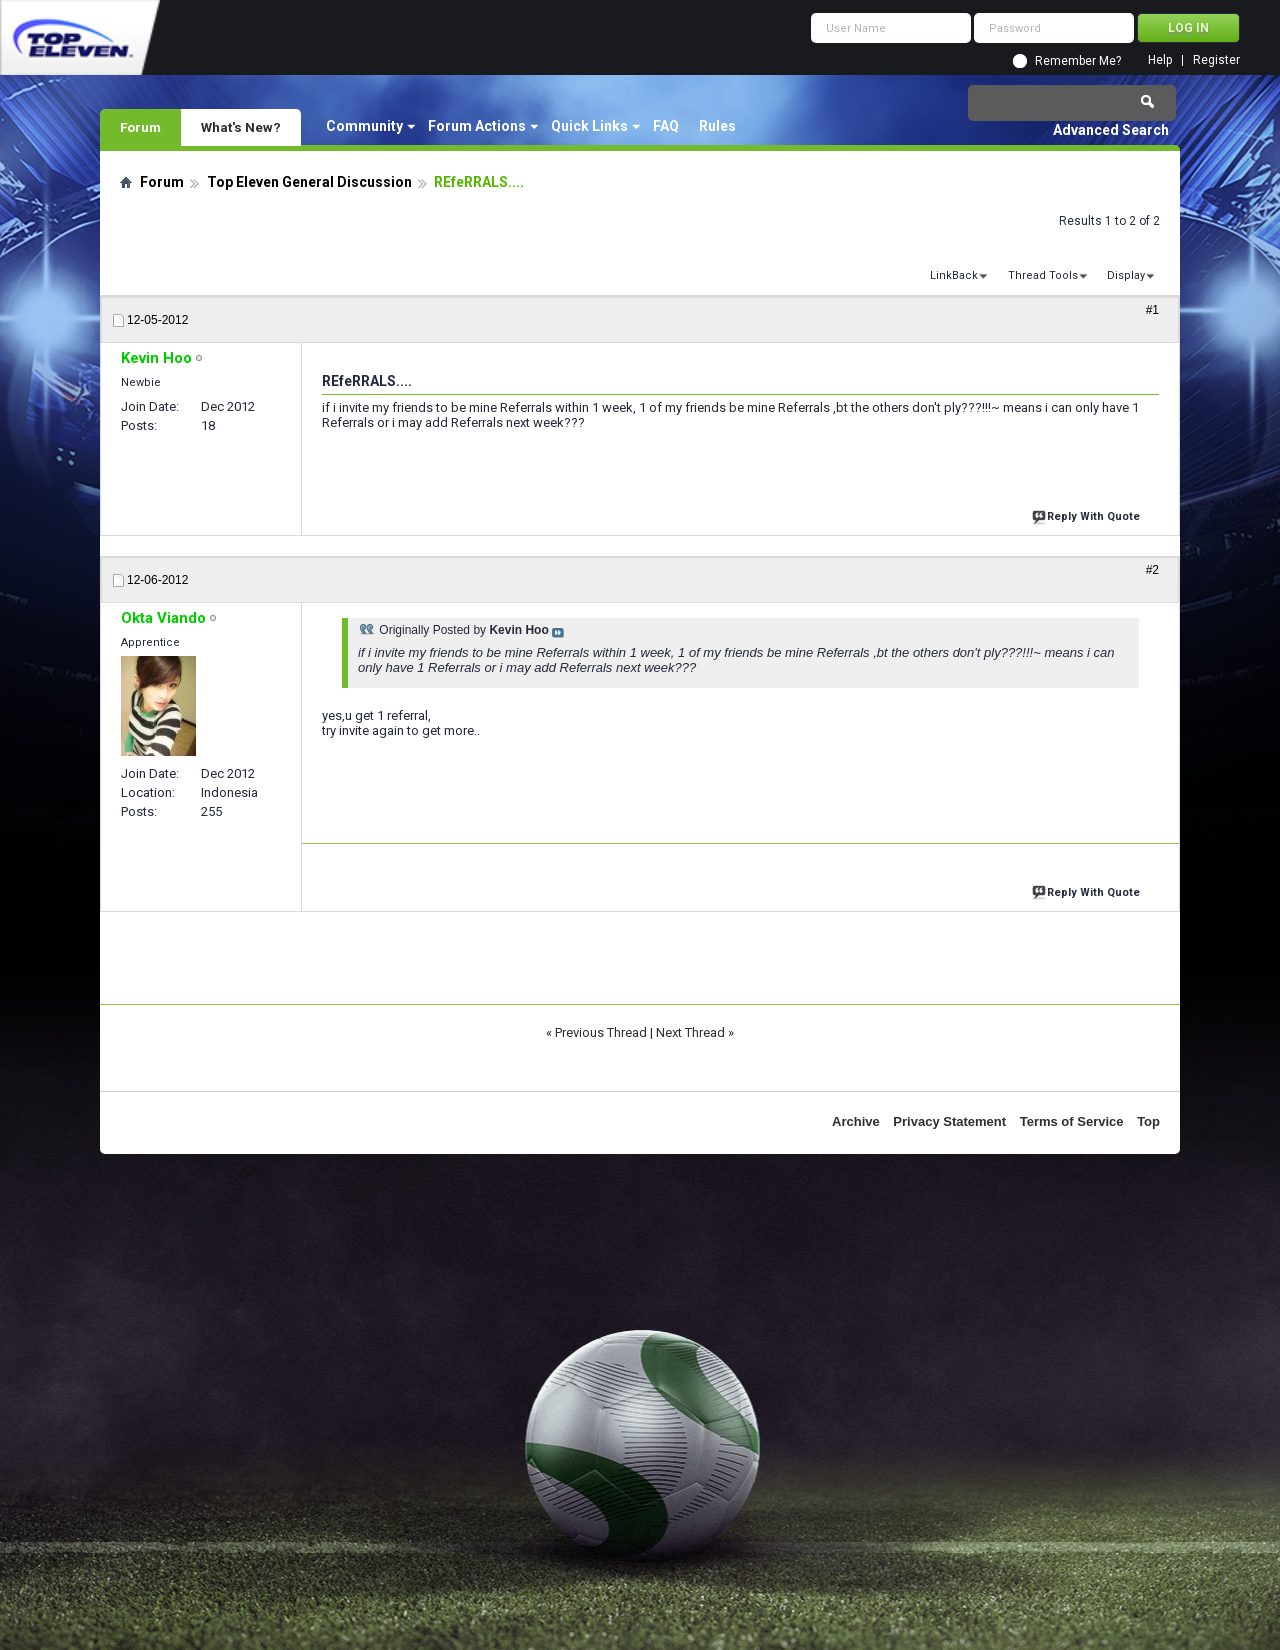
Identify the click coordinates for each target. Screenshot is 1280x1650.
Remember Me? (1078, 61)
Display (1126, 275)
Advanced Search (1111, 130)
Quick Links (589, 126)
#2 (1152, 570)
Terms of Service (1072, 1121)
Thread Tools (1043, 275)
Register (1216, 60)
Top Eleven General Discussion (309, 182)
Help (1160, 60)
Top (1148, 1121)
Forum (140, 127)
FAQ (666, 126)
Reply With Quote (1088, 514)
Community (364, 126)
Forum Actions (477, 126)
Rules (717, 126)
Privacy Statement (949, 1121)
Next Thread (690, 1032)
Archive (856, 1121)
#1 (1152, 310)
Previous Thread (601, 1032)
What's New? (241, 127)
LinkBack (954, 275)
